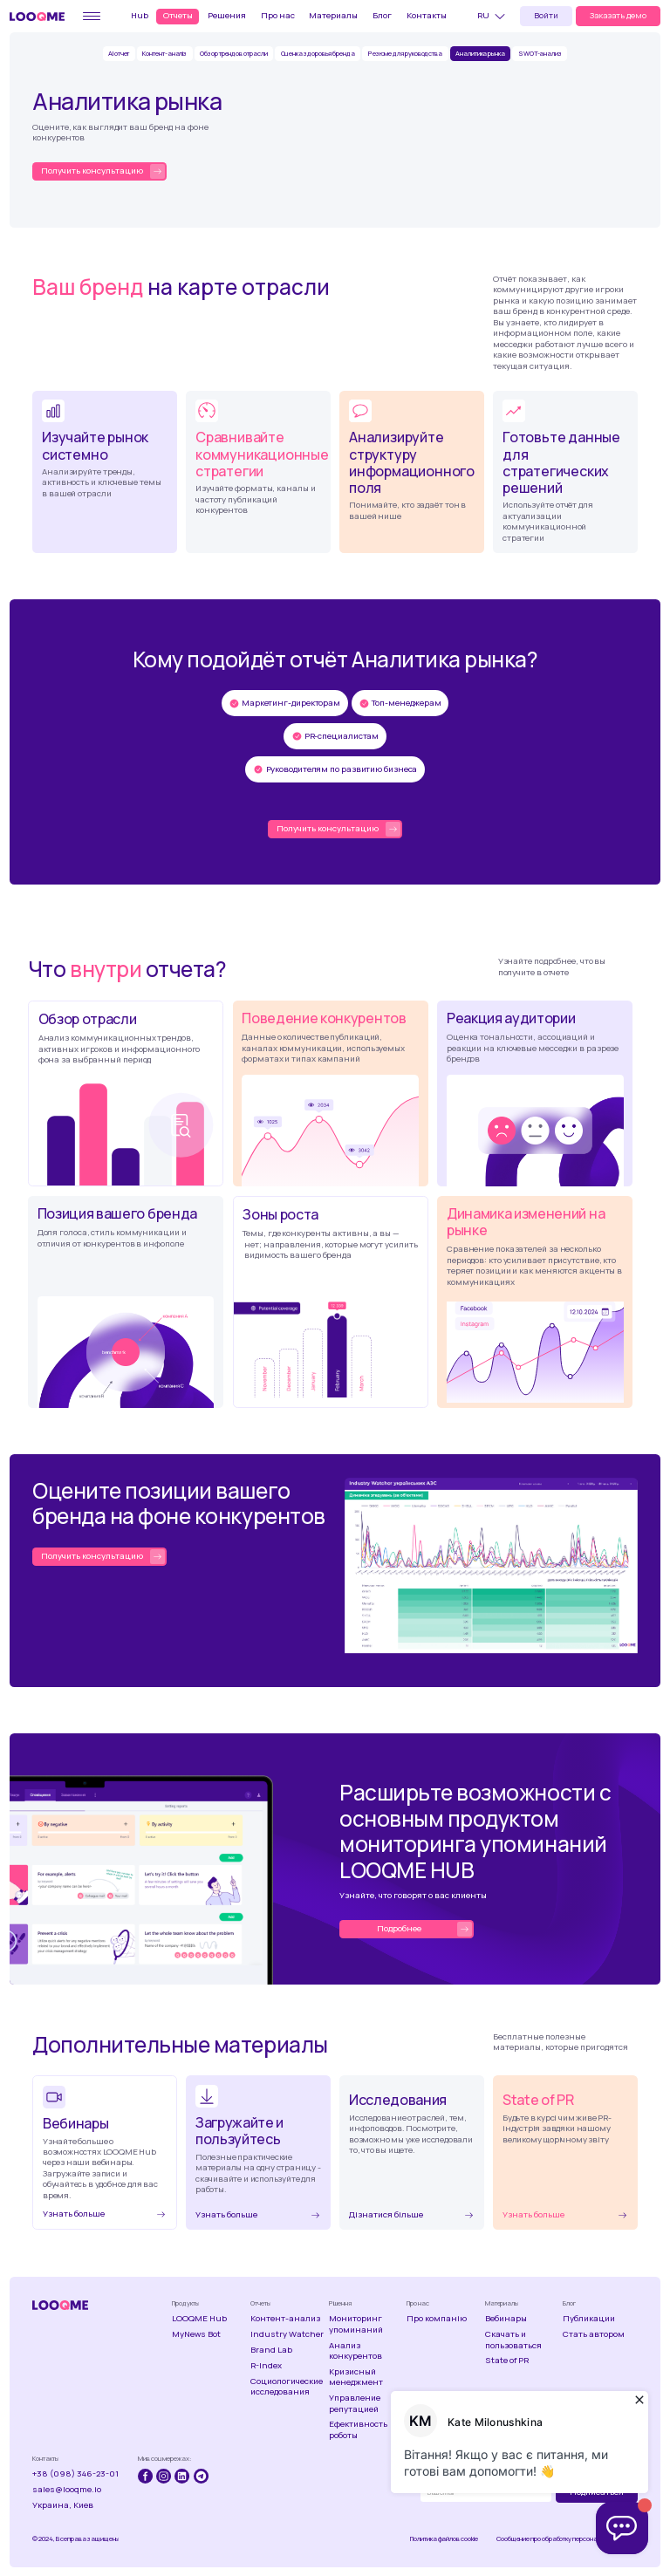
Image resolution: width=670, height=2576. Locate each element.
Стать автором (594, 2334)
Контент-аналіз (164, 53)
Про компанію (437, 2318)
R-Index (266, 2366)
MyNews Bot (196, 2334)
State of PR (507, 2360)
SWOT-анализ (540, 53)
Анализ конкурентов (355, 2350)
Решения (227, 15)
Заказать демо (618, 15)
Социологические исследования (286, 2386)
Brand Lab (271, 2350)
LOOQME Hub (199, 2318)
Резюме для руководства (405, 53)
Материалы (333, 15)
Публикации (589, 2318)
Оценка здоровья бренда (318, 53)
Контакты (427, 15)
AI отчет (118, 53)
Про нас (278, 15)
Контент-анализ (285, 2318)
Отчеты (178, 15)
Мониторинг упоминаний (356, 2323)
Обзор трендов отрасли (233, 53)
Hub (139, 15)
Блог (382, 15)
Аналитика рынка (480, 53)
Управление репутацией (354, 2403)
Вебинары (506, 2318)
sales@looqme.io (66, 2489)
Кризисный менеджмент (356, 2377)
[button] (493, 16)
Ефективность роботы (358, 2429)
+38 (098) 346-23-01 (75, 2474)
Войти (546, 15)
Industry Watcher (287, 2334)
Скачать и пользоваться (513, 2339)
